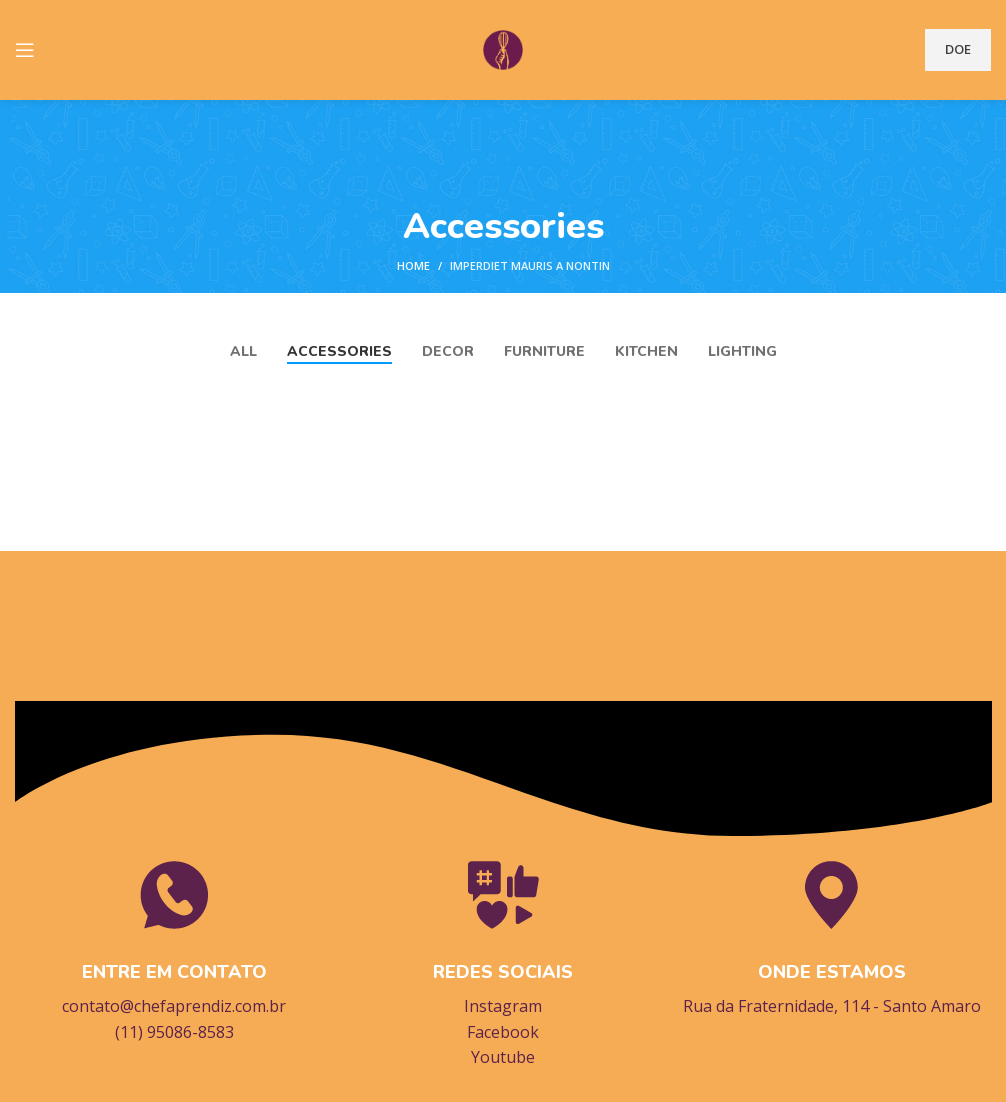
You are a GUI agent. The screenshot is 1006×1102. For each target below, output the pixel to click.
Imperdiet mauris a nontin (530, 265)
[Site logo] (503, 48)
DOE (958, 49)
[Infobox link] (174, 950)
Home (413, 265)
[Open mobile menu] (25, 50)
